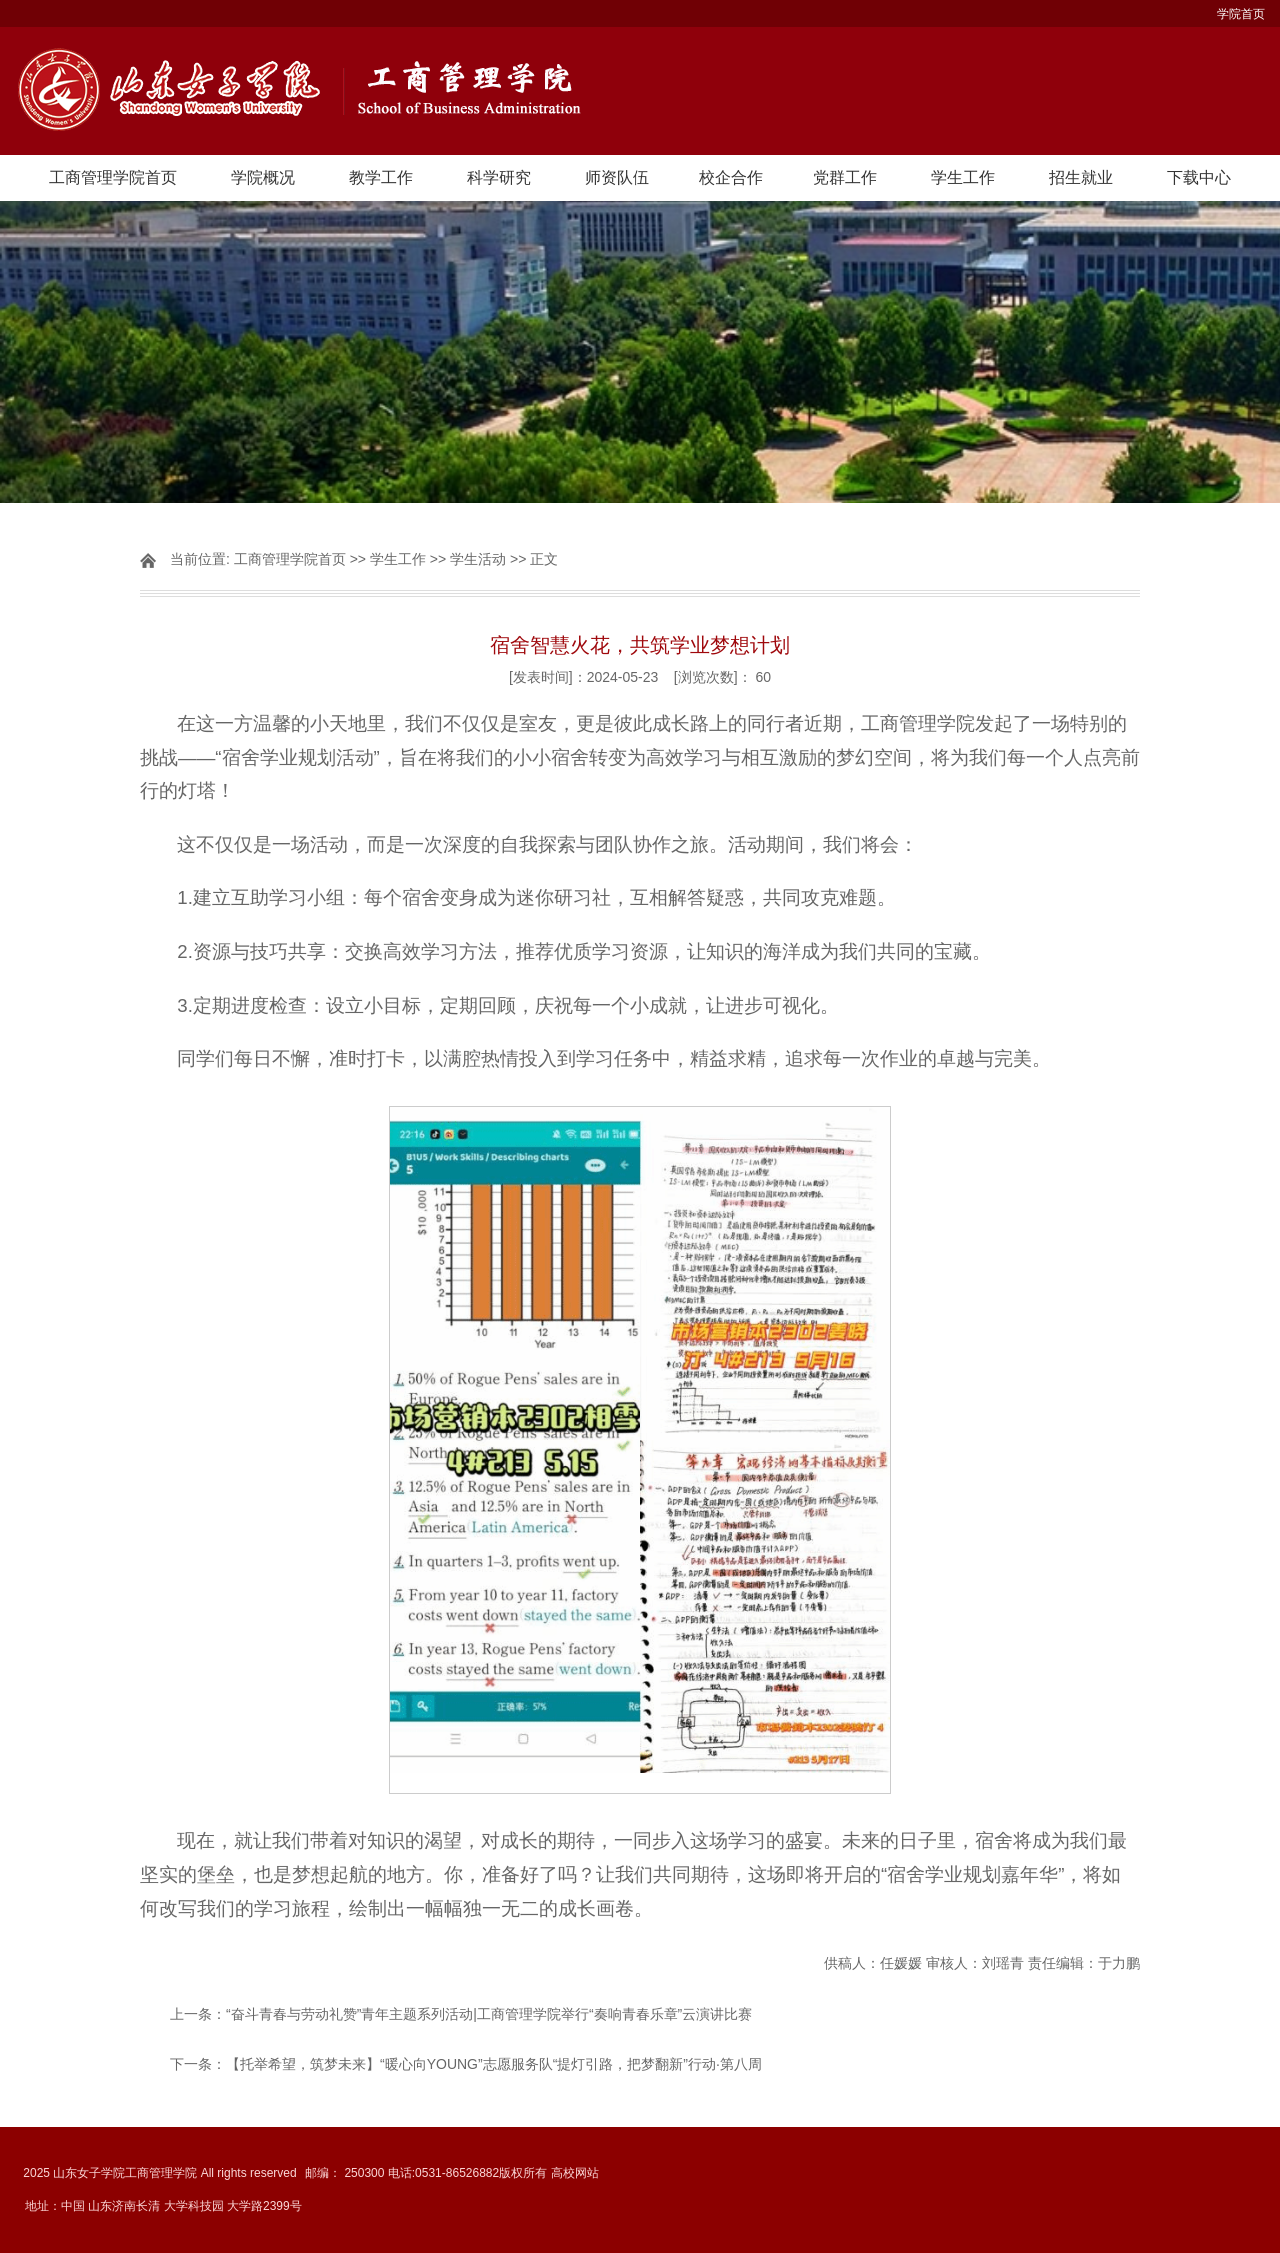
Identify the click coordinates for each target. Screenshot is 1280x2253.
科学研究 (499, 177)
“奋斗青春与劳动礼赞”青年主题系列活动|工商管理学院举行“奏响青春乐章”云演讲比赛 (489, 2014)
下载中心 (1199, 177)
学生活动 (478, 559)
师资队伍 (617, 177)
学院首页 (1241, 14)
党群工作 (845, 177)
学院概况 (263, 177)
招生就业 (1081, 177)
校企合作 (731, 177)
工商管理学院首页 (113, 177)
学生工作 (963, 177)
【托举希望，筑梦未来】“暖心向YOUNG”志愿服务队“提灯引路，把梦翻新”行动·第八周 (494, 2064)
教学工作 (381, 177)
